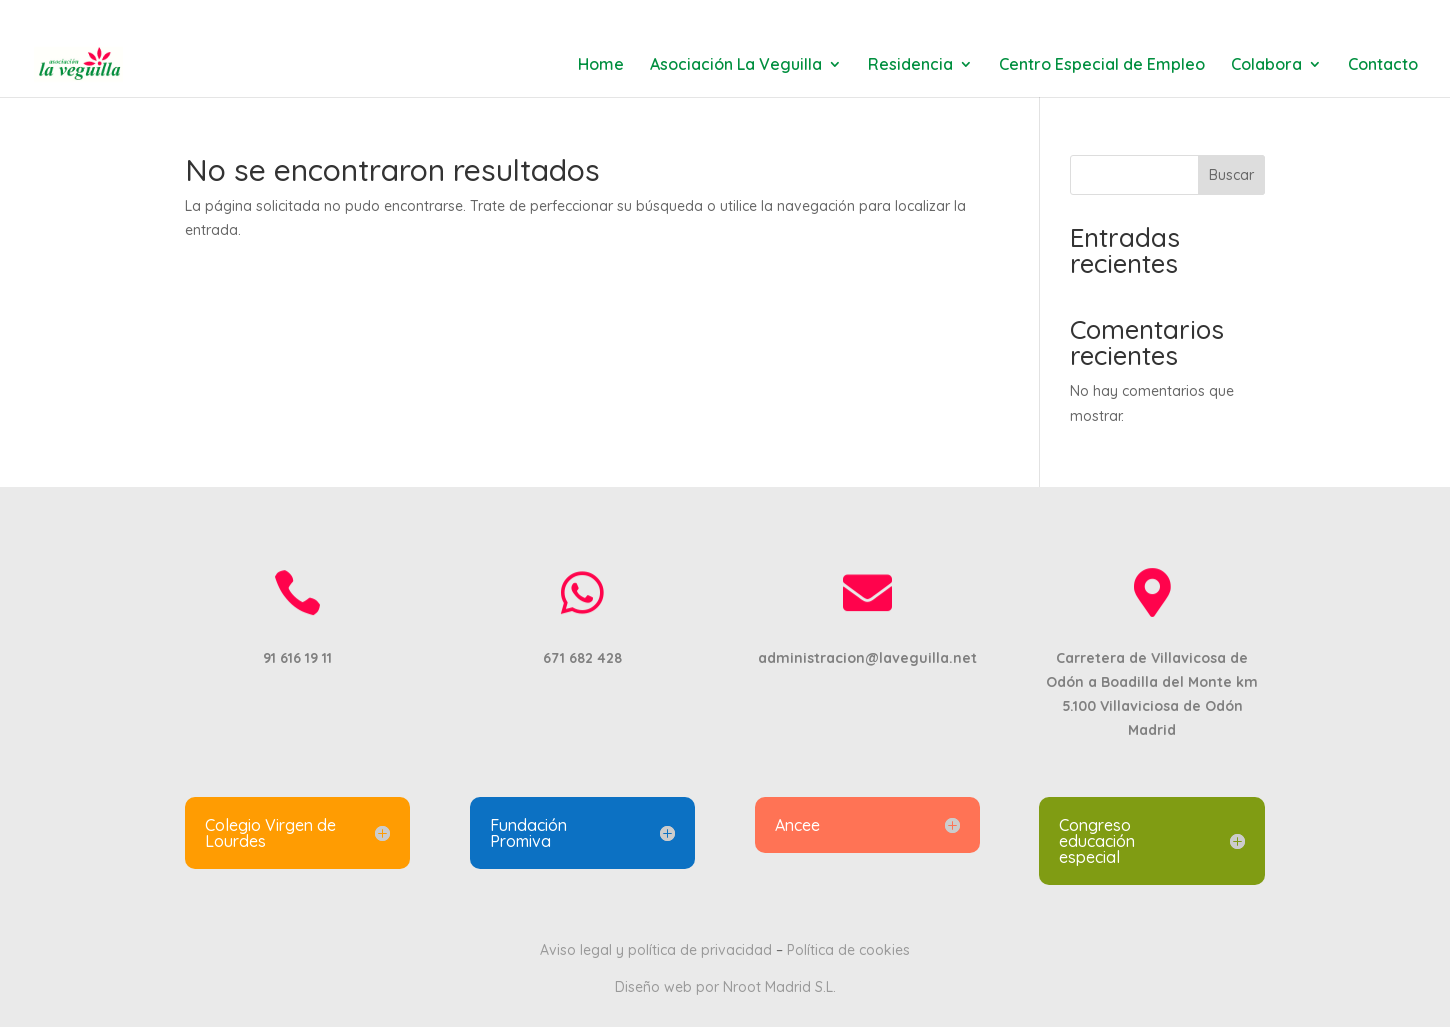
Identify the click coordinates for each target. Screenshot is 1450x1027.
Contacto (1383, 65)
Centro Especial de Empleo (1102, 65)
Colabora (1266, 65)
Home (601, 65)
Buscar (1231, 175)
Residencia (910, 65)
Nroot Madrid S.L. (779, 987)
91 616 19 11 (227, 15)
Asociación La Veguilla (736, 65)
